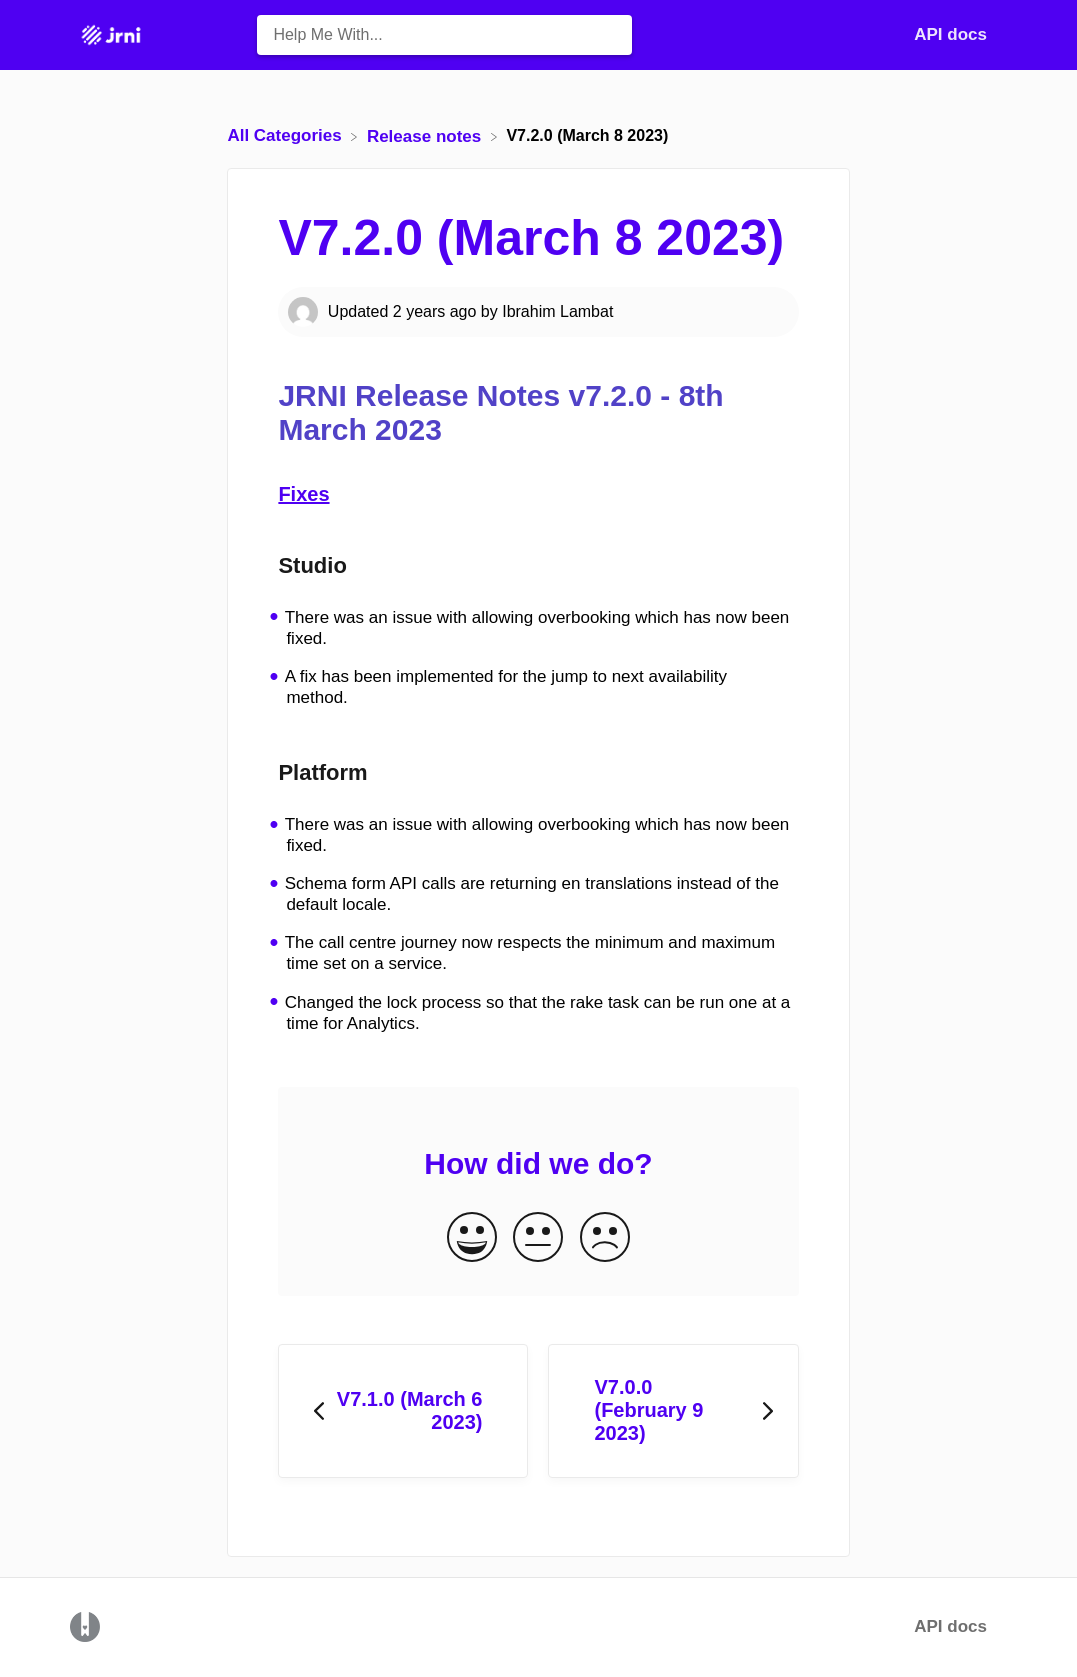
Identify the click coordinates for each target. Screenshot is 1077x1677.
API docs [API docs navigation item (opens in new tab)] (950, 34)
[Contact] (1002, 34)
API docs (950, 1626)
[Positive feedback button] (472, 1238)
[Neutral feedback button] (538, 1238)
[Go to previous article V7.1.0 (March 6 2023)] (403, 1411)
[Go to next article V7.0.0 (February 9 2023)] (673, 1411)
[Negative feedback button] (605, 1238)
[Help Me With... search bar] (444, 35)
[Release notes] (426, 135)
